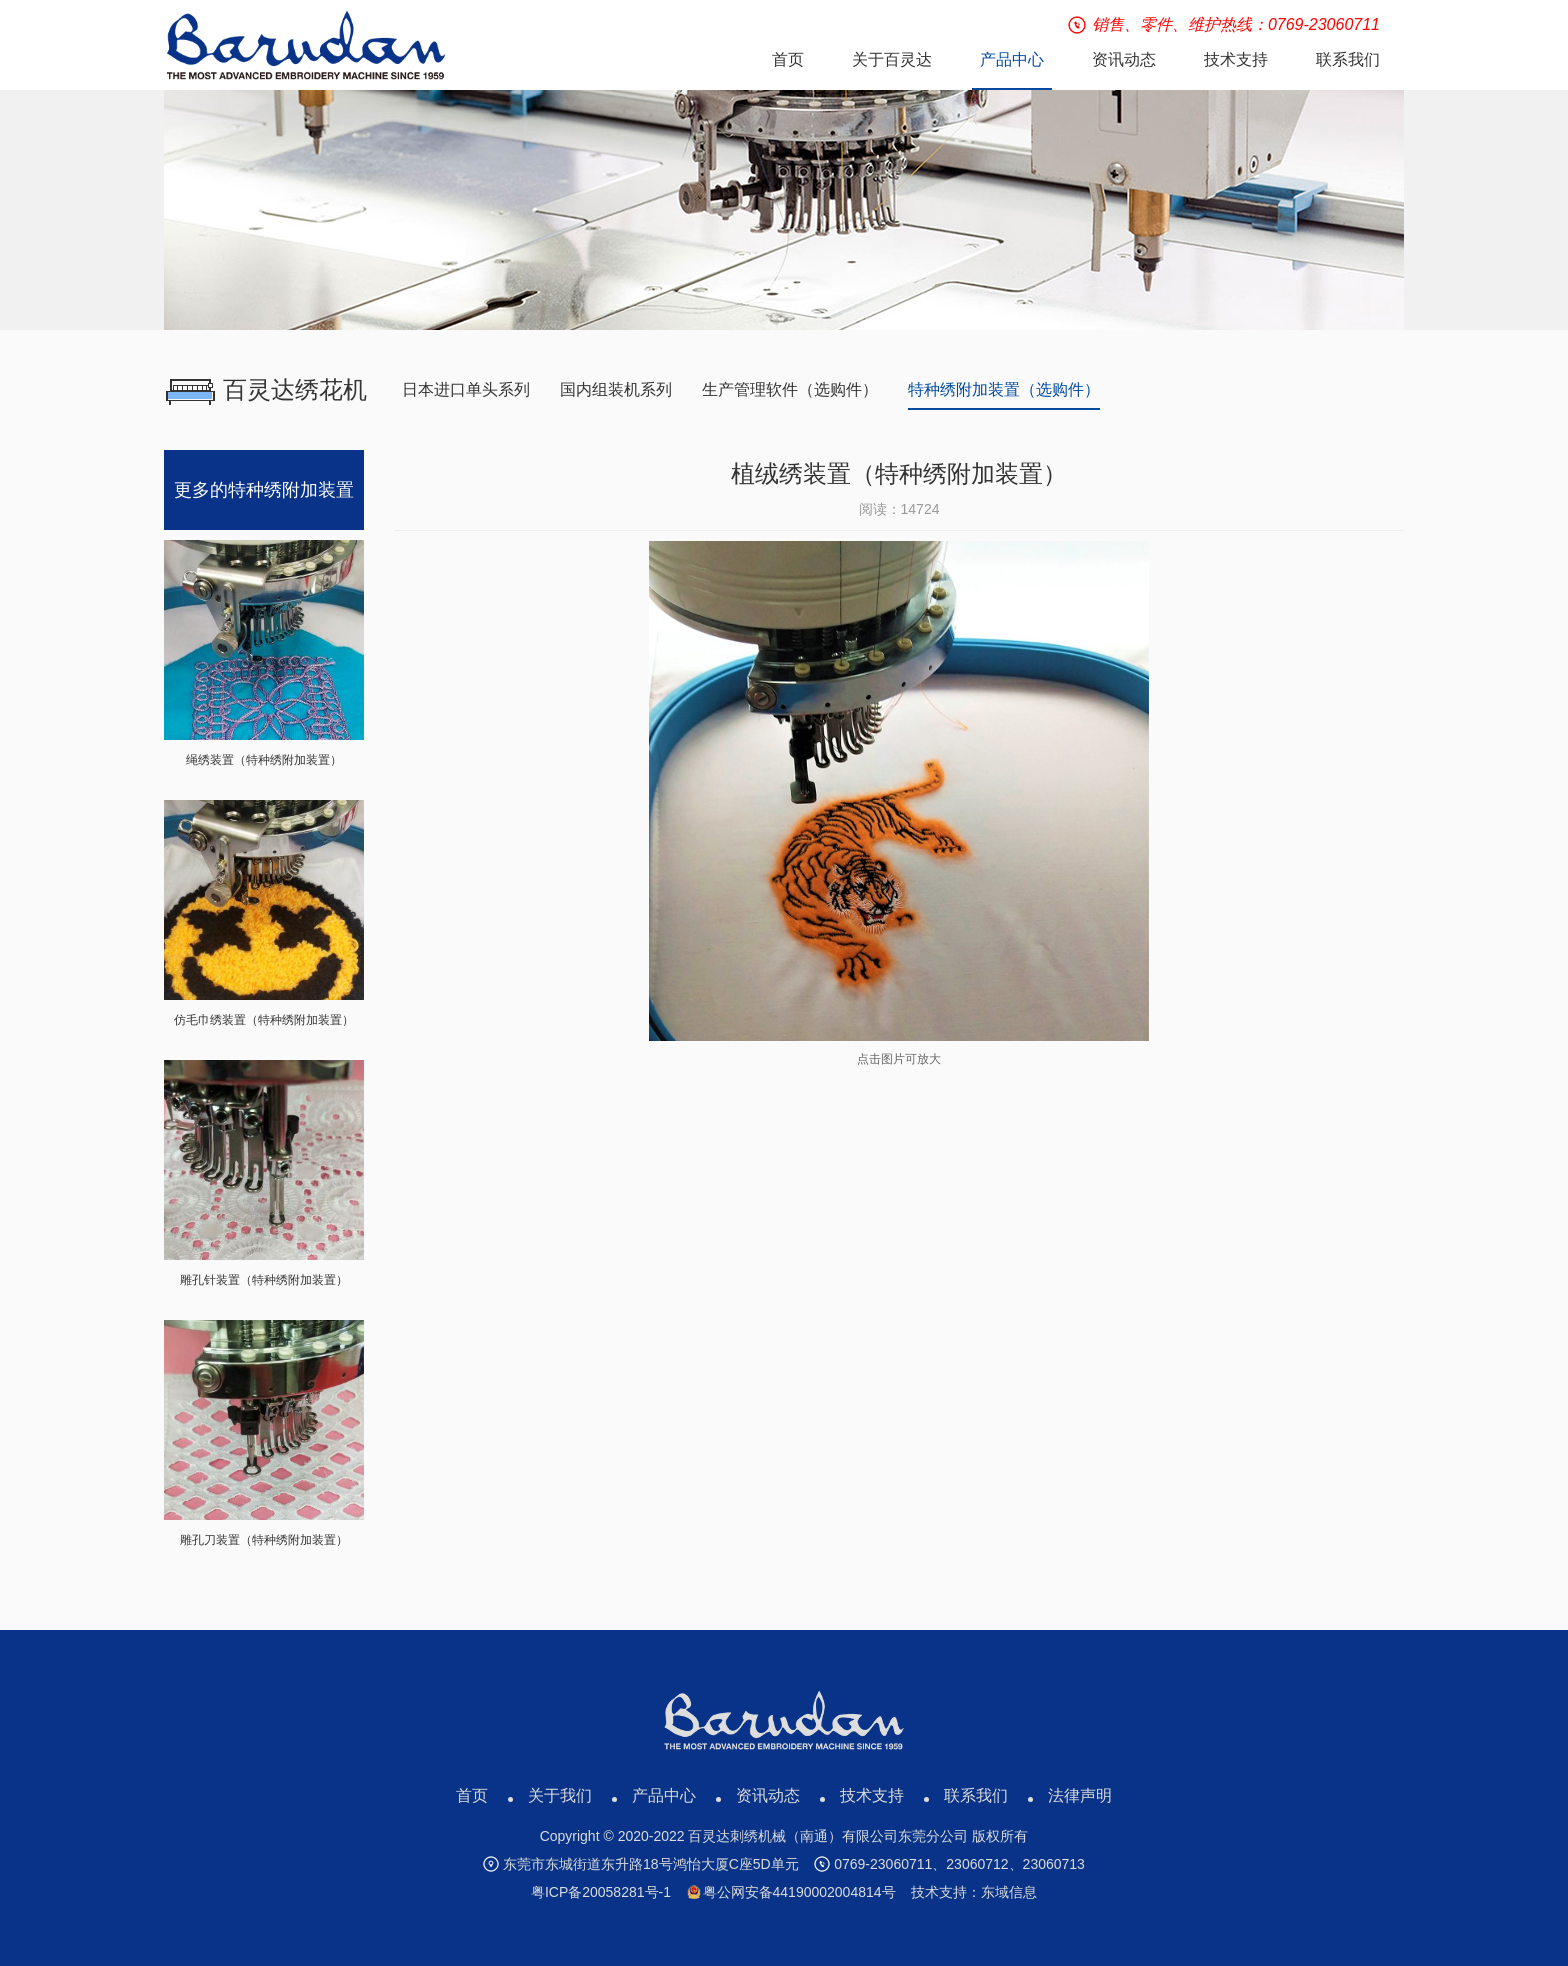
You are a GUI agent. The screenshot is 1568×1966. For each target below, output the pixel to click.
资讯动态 (768, 1795)
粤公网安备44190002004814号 (791, 1892)
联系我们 (976, 1795)
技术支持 (872, 1795)
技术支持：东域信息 (974, 1892)
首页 (472, 1795)
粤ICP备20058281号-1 (601, 1892)
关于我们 (560, 1795)
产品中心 (664, 1795)
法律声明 (1080, 1795)
